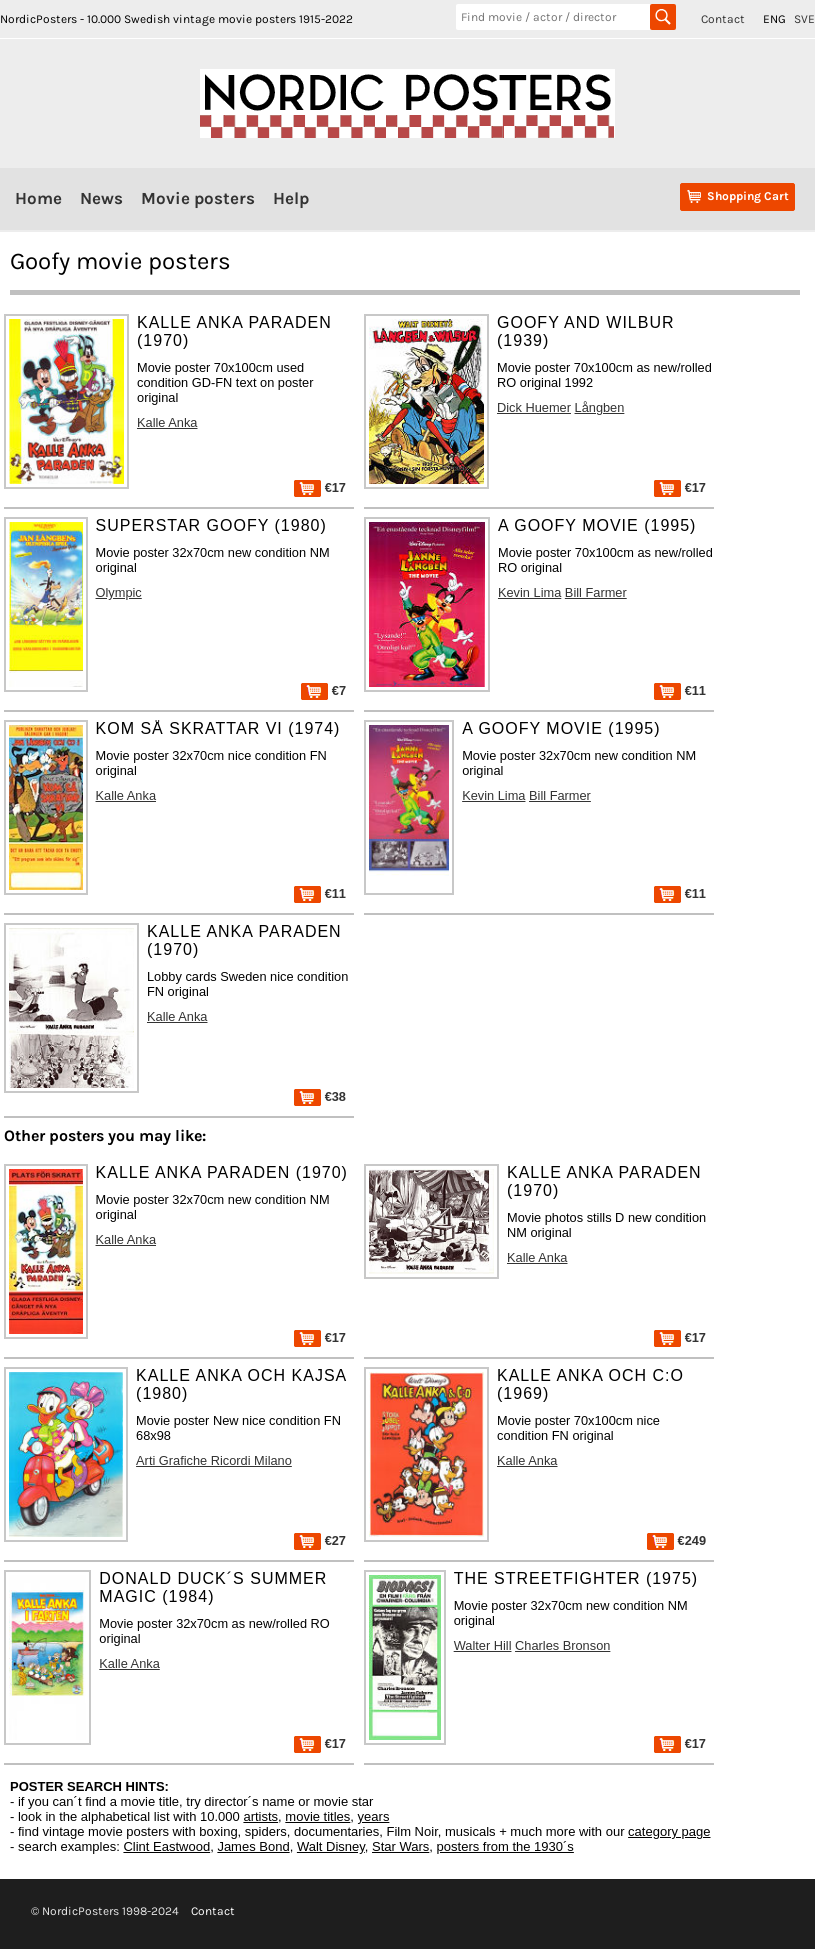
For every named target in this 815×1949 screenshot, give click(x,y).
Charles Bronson (562, 1645)
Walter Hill (483, 1645)
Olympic (119, 592)
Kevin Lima (529, 592)
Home (38, 198)
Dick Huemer (534, 407)
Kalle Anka (167, 422)
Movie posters (198, 198)
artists (260, 1816)
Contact (723, 19)
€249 (676, 1540)
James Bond (253, 1846)
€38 (320, 1096)
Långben (600, 407)
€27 (320, 1540)
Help (291, 198)
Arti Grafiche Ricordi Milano (214, 1460)
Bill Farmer (596, 592)
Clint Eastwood (166, 1846)
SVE (804, 19)
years (374, 1816)
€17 (320, 487)
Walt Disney (331, 1846)
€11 (680, 690)
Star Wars (400, 1846)
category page (669, 1831)
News (101, 198)
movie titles (317, 1816)
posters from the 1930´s (505, 1846)
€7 (323, 690)
